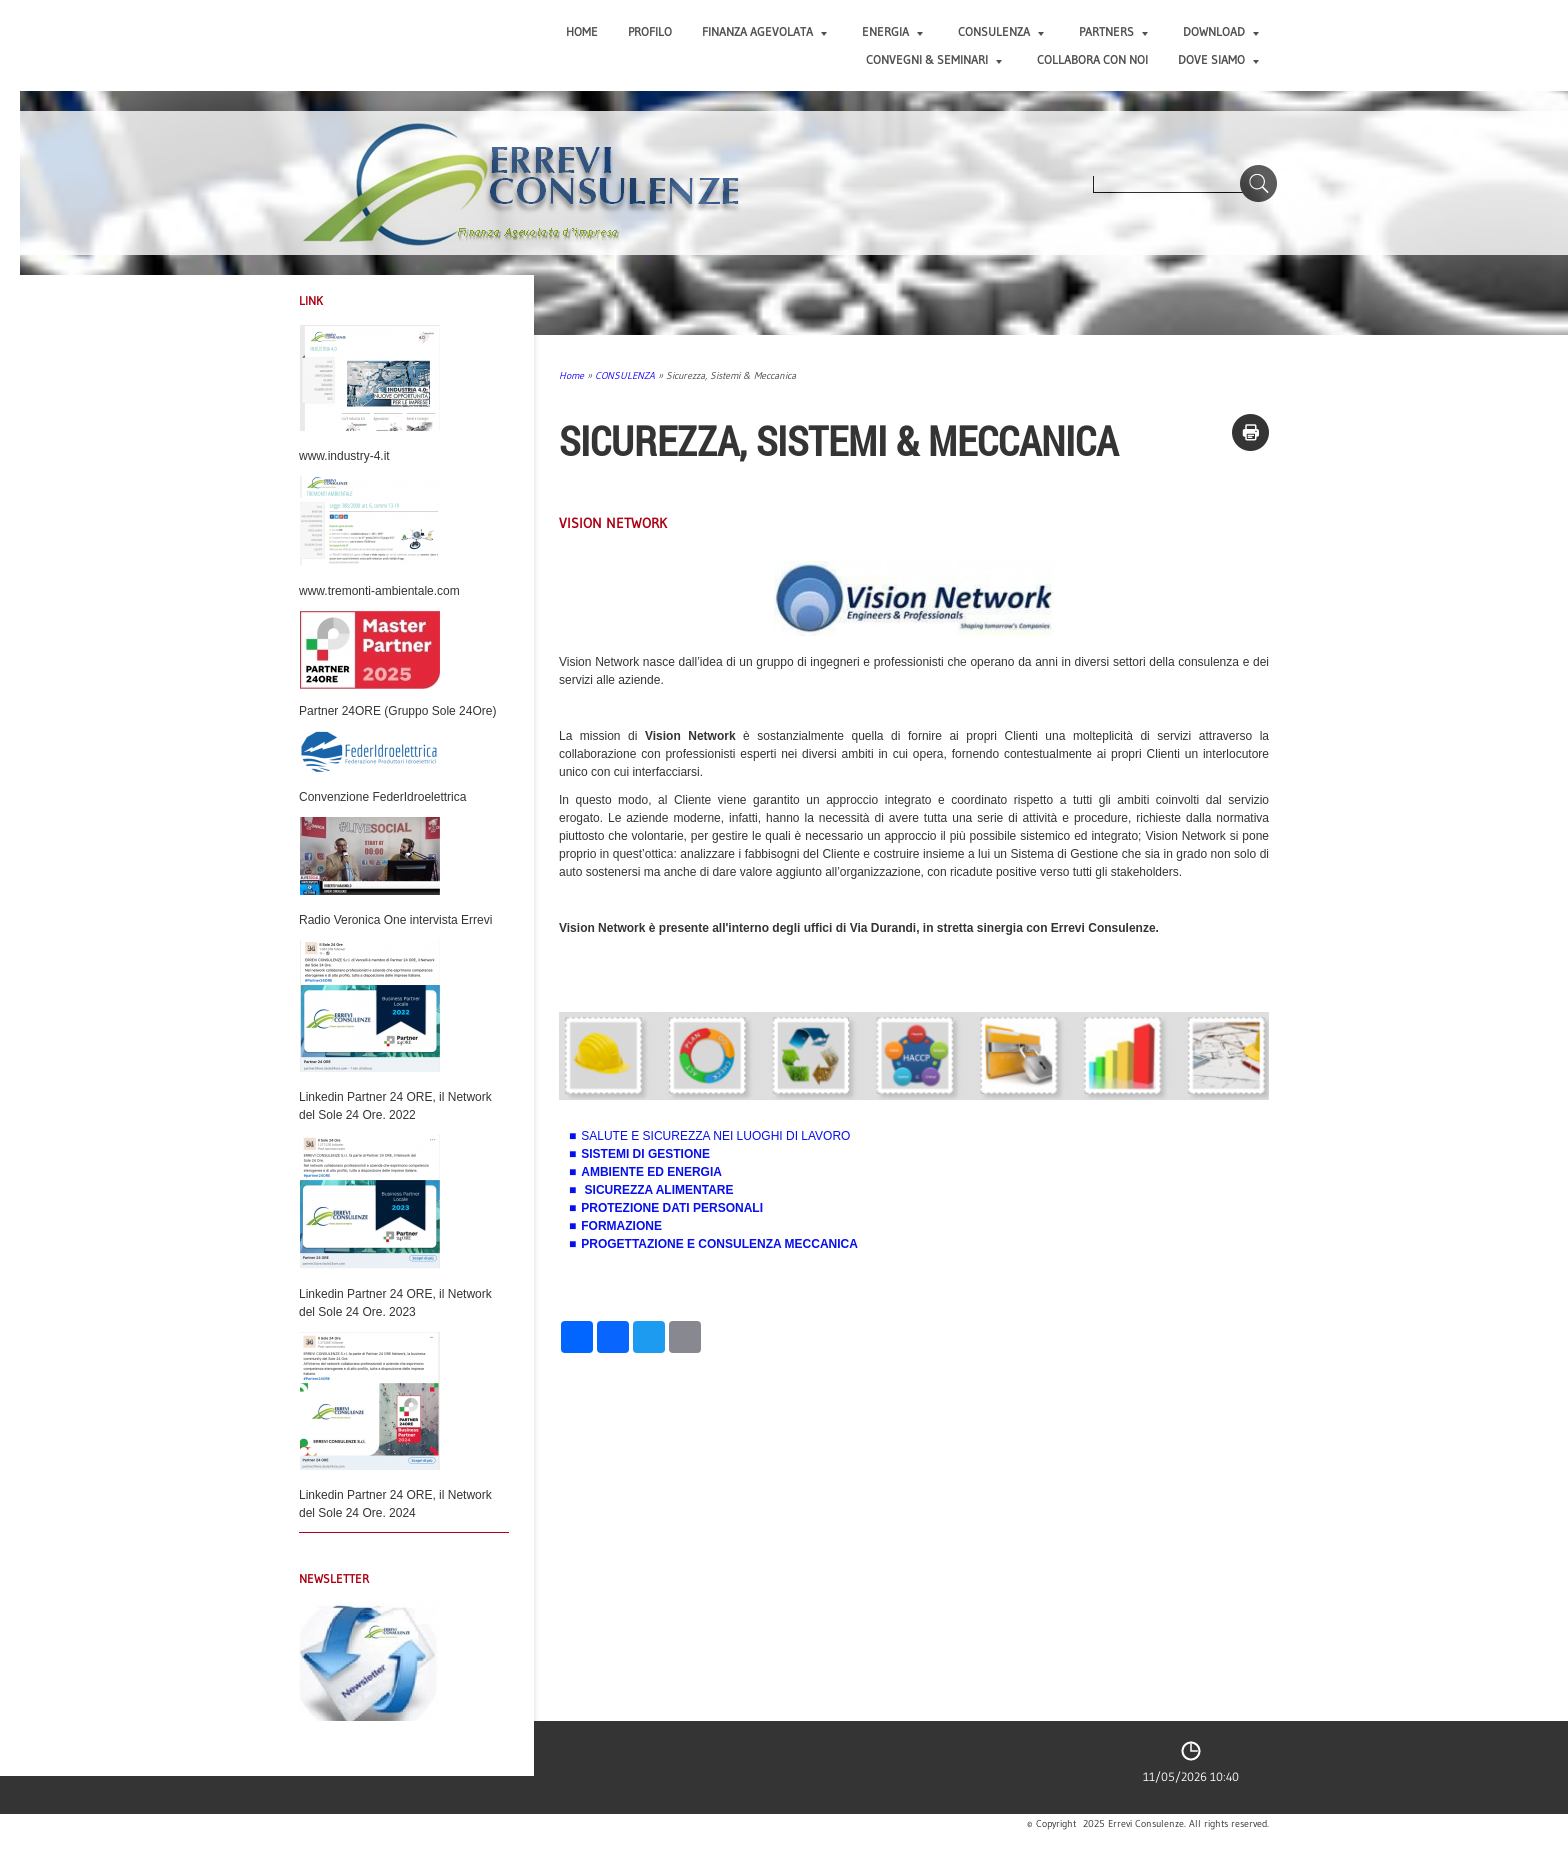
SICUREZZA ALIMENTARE (659, 1190)
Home (582, 31)
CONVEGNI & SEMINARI (934, 59)
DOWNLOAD (1221, 31)
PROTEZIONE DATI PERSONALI (672, 1208)
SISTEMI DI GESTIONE (645, 1154)
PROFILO (650, 31)
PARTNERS (1113, 31)
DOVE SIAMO (1218, 59)
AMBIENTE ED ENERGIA (651, 1172)
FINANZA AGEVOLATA (764, 31)
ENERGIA (892, 31)
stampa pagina (1250, 432)
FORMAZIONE (621, 1226)
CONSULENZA (1001, 31)
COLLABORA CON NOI (1092, 59)
